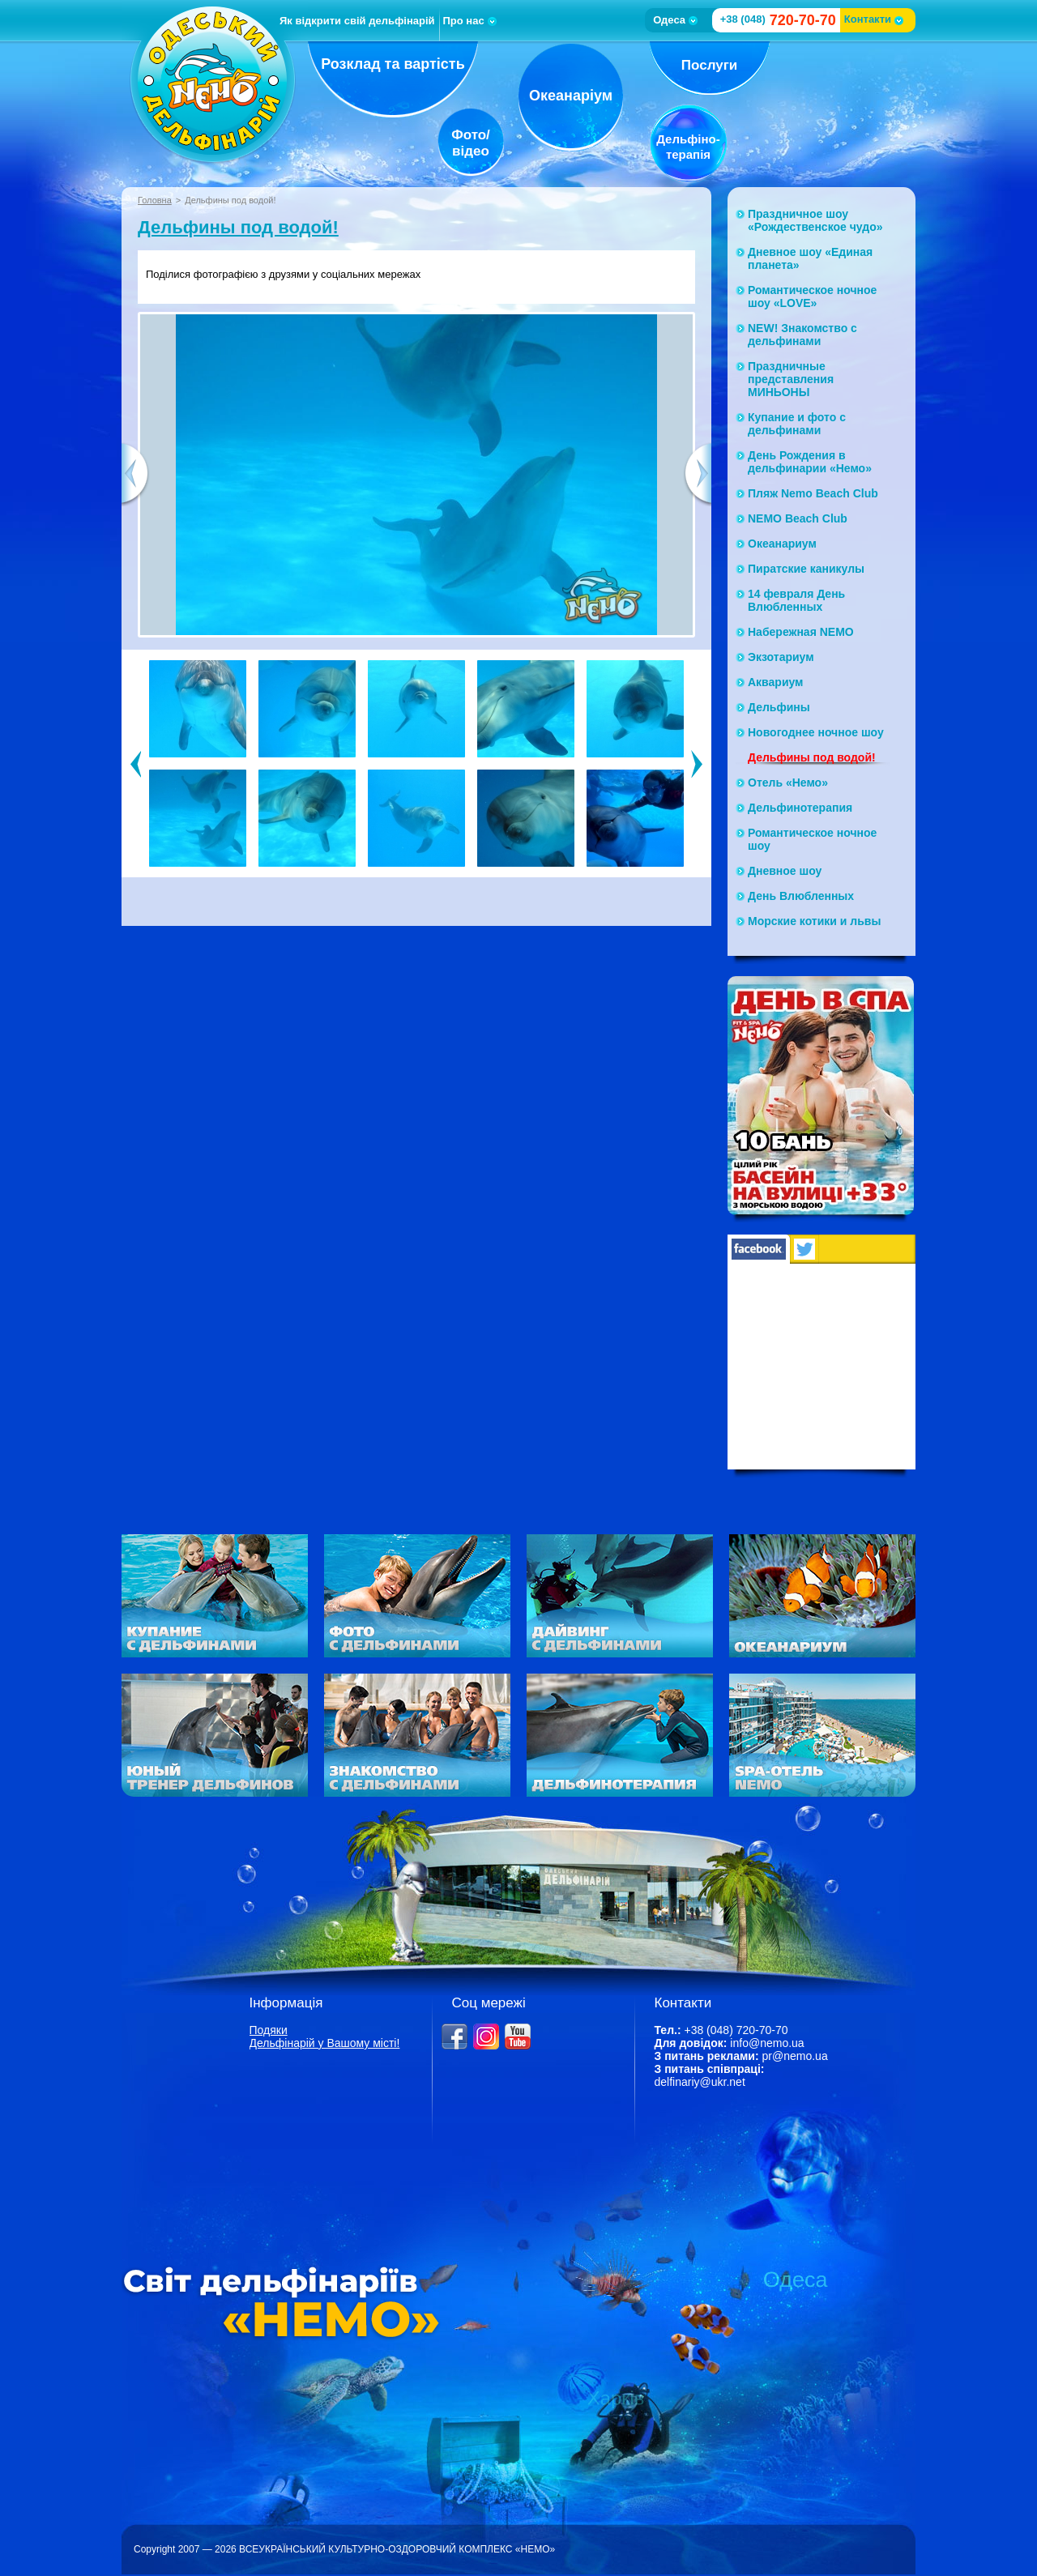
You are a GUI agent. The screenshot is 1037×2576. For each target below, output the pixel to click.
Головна (155, 200)
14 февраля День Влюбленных (796, 600)
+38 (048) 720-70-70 (735, 2030)
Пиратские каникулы (806, 568)
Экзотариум (781, 656)
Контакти (873, 19)
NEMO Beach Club (797, 518)
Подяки (269, 2030)
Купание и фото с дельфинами (797, 424)
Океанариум (782, 543)
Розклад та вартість (393, 64)
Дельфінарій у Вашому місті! (325, 2042)
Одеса (675, 20)
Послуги (709, 65)
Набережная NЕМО (801, 631)
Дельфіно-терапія (687, 146)
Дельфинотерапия (800, 807)
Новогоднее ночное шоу (816, 732)
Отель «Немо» (788, 782)
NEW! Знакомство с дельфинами (802, 335)
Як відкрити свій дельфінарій (357, 21)
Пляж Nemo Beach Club (813, 493)
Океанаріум (570, 95)
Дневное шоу (784, 870)
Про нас (470, 21)
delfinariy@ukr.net (700, 2081)
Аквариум (775, 682)
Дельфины (779, 707)
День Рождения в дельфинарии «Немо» (810, 462)
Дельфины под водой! (238, 227)
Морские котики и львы (814, 921)
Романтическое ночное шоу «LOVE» (812, 296)
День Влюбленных (801, 895)
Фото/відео (470, 143)
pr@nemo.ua (795, 2055)
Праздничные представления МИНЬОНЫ (791, 379)
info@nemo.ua (767, 2042)
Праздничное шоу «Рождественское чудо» (815, 220)
